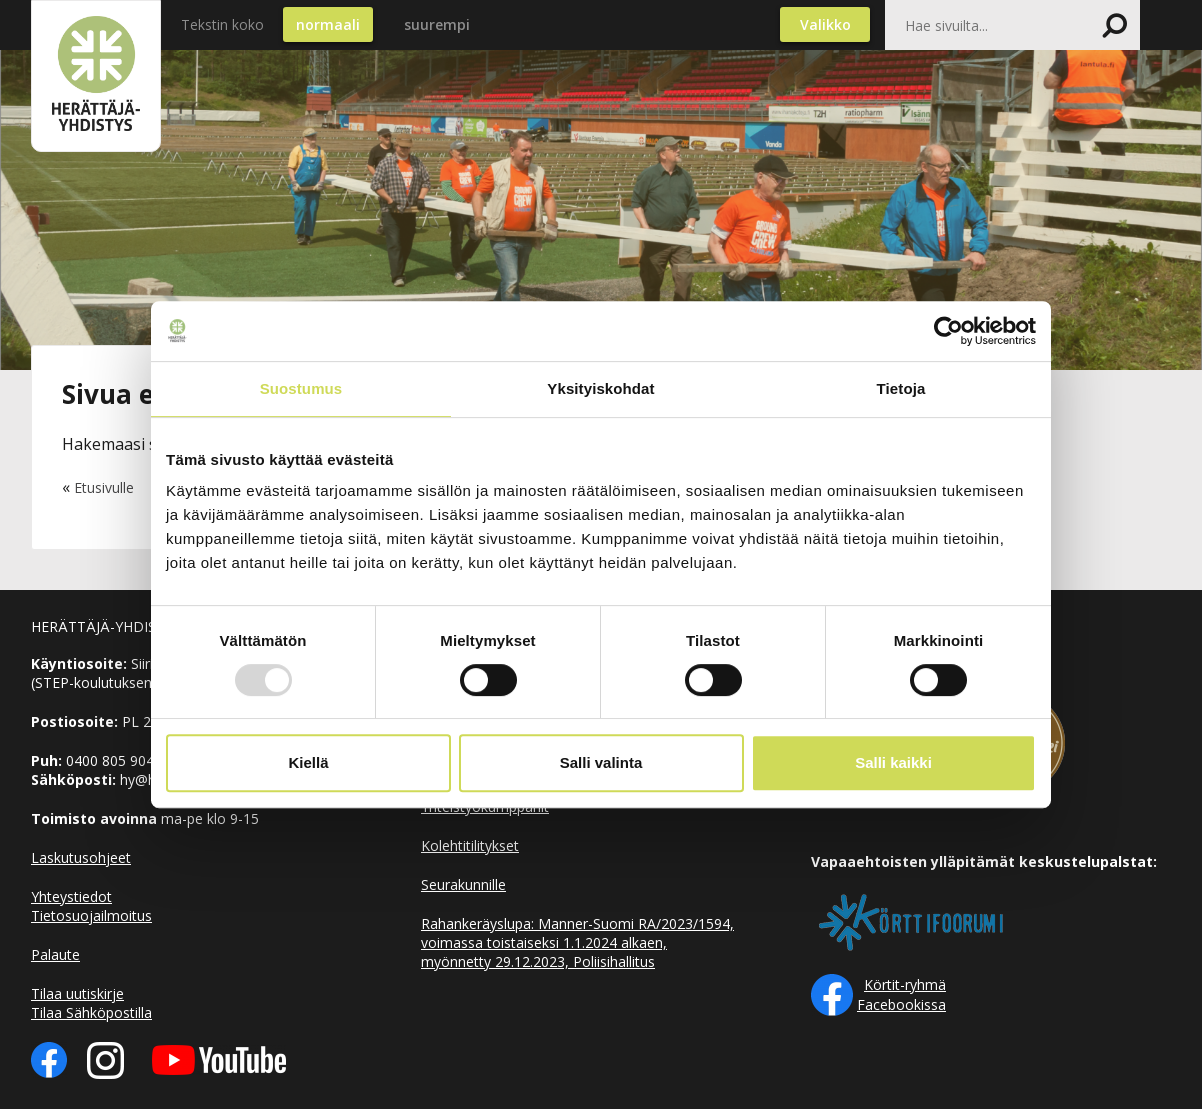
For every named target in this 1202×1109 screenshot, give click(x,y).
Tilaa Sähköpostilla (91, 1012)
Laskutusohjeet (81, 857)
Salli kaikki (893, 762)
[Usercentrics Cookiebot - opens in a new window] (948, 331)
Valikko (825, 24)
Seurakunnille (463, 884)
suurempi (437, 24)
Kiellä (308, 762)
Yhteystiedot (71, 896)
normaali (328, 24)
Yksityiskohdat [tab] (600, 388)
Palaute (55, 954)
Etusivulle (104, 487)
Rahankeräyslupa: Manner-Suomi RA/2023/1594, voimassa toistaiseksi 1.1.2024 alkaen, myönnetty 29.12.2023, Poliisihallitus (577, 942)
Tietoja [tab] (901, 388)
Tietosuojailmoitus (91, 915)
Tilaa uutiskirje (77, 993)
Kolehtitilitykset (470, 845)
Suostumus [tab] (301, 388)
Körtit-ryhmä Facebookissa (901, 994)
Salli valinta (601, 762)
